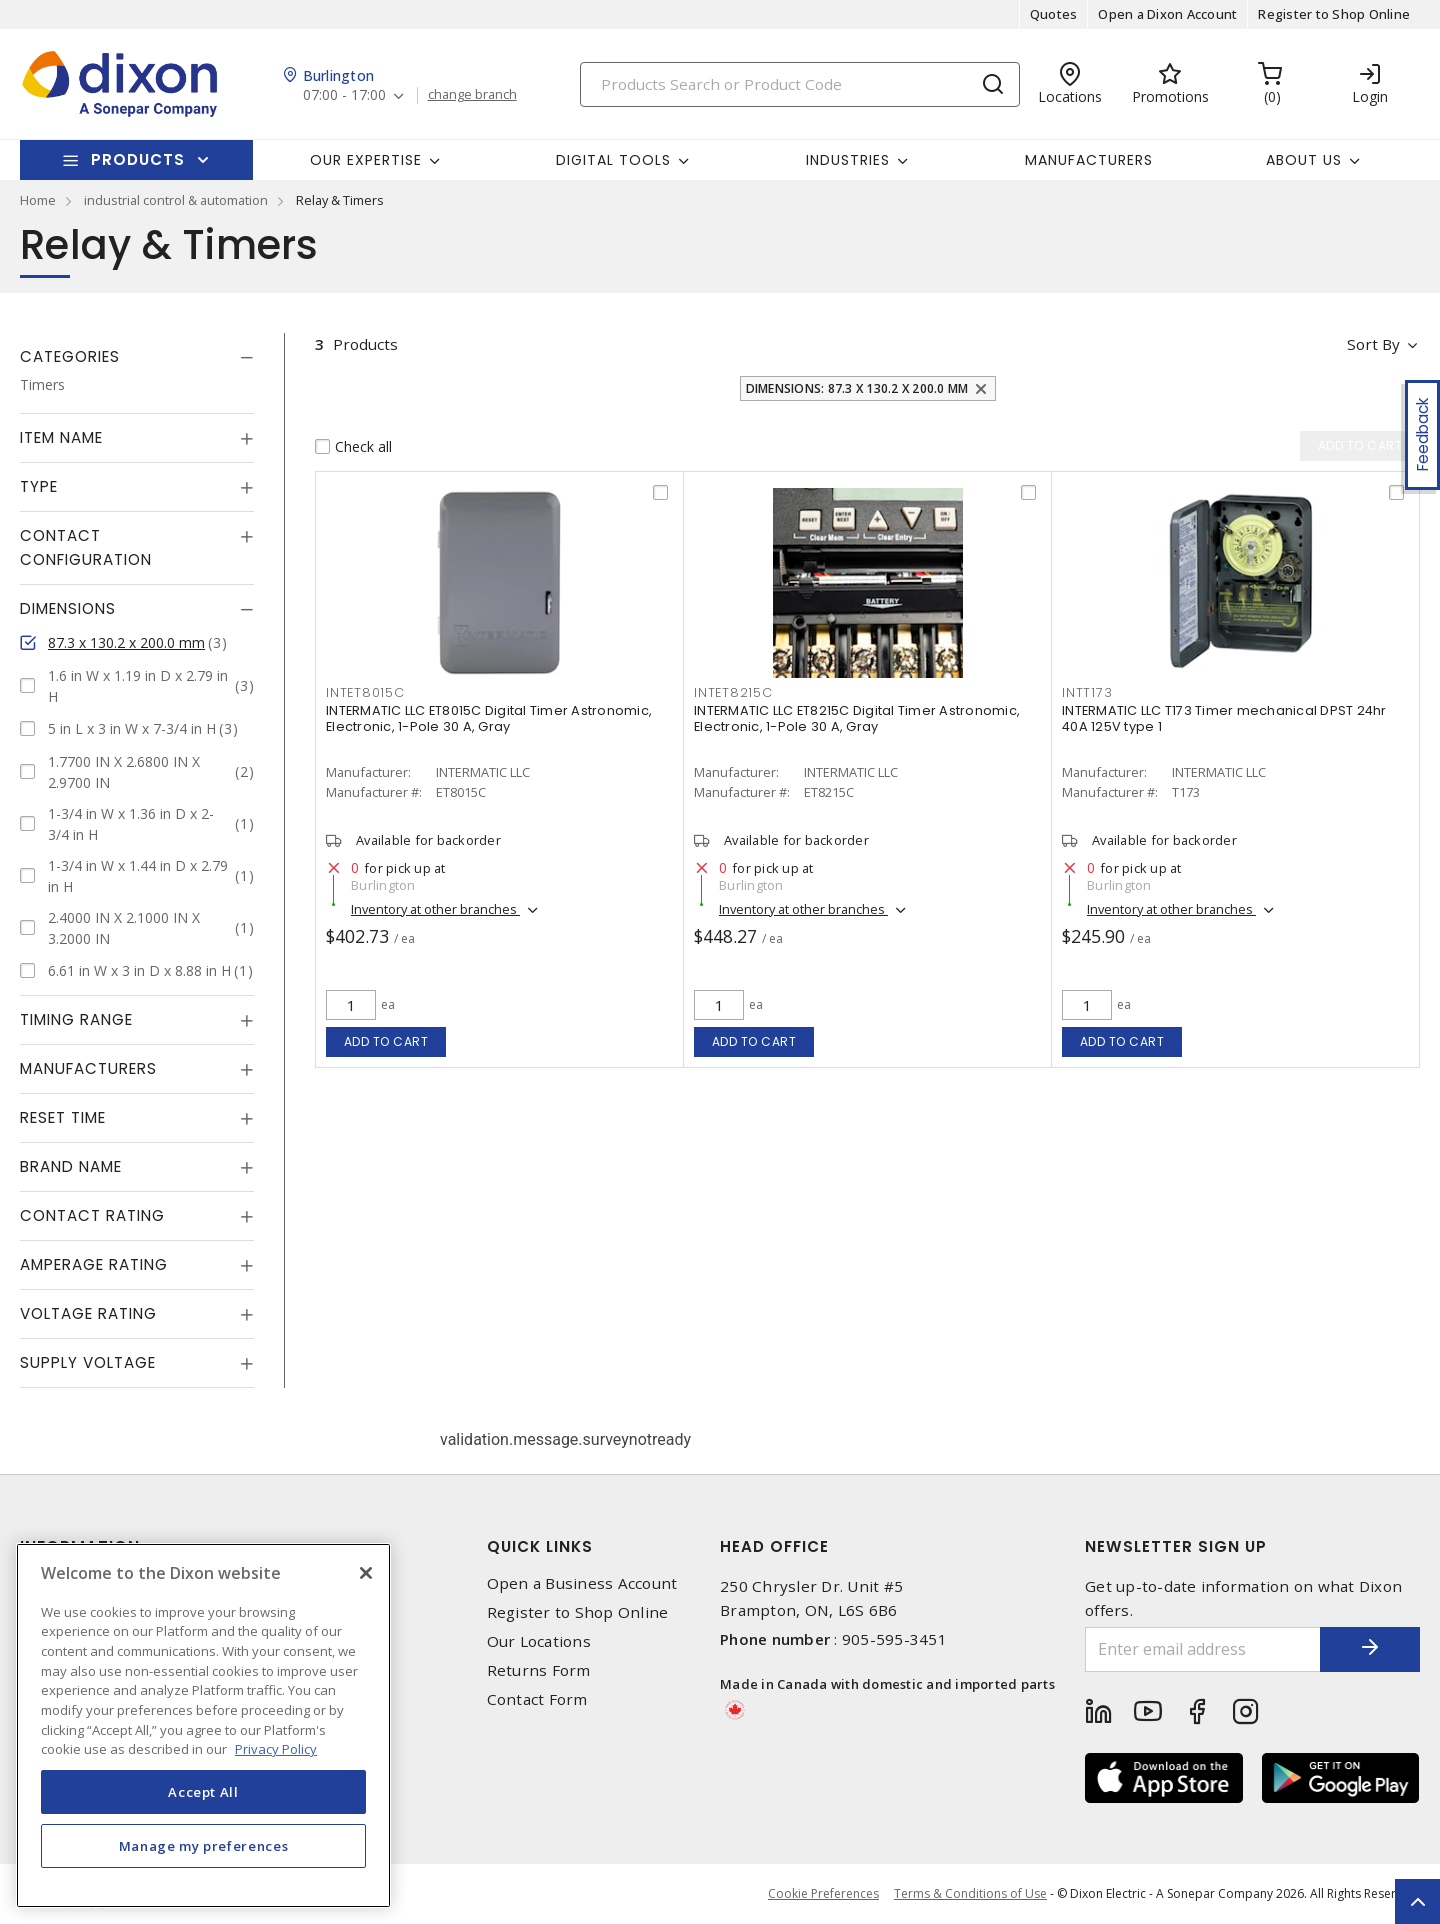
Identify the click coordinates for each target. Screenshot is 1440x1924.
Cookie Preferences (823, 1894)
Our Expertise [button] (366, 160)
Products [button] (138, 159)
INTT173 (1087, 692)
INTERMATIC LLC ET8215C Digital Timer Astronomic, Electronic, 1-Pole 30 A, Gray (857, 718)
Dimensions (68, 608)
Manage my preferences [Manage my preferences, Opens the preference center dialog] (204, 1846)
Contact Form (537, 1699)
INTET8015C (365, 692)
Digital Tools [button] (613, 160)
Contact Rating (92, 1215)
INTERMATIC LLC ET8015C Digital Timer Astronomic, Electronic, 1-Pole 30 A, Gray (489, 718)
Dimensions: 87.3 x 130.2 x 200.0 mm (857, 388)
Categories (70, 356)
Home (38, 200)
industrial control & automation (176, 200)
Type (39, 486)
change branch (472, 95)
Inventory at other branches (435, 909)
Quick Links (540, 1546)
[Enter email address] (1203, 1649)
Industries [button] (848, 160)
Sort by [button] (1373, 344)
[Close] (366, 1573)
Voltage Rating (88, 1313)
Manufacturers (1089, 160)
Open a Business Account (582, 1583)
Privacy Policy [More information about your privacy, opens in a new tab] (276, 1749)
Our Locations (539, 1641)
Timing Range (76, 1019)
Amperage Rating (94, 1264)
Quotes (1054, 14)
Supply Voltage (88, 1362)
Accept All (203, 1792)
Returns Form (539, 1670)
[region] (203, 1725)
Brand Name (71, 1166)
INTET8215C (733, 692)
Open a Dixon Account (1167, 14)
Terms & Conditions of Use (970, 1893)
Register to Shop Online (1334, 14)
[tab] (137, 357)
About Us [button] (1304, 160)
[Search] (800, 84)
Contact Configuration (86, 547)
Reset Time (63, 1117)
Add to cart (386, 1041)
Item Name (61, 437)
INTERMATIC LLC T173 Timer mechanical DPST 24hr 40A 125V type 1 (1224, 718)
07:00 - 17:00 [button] (344, 95)
